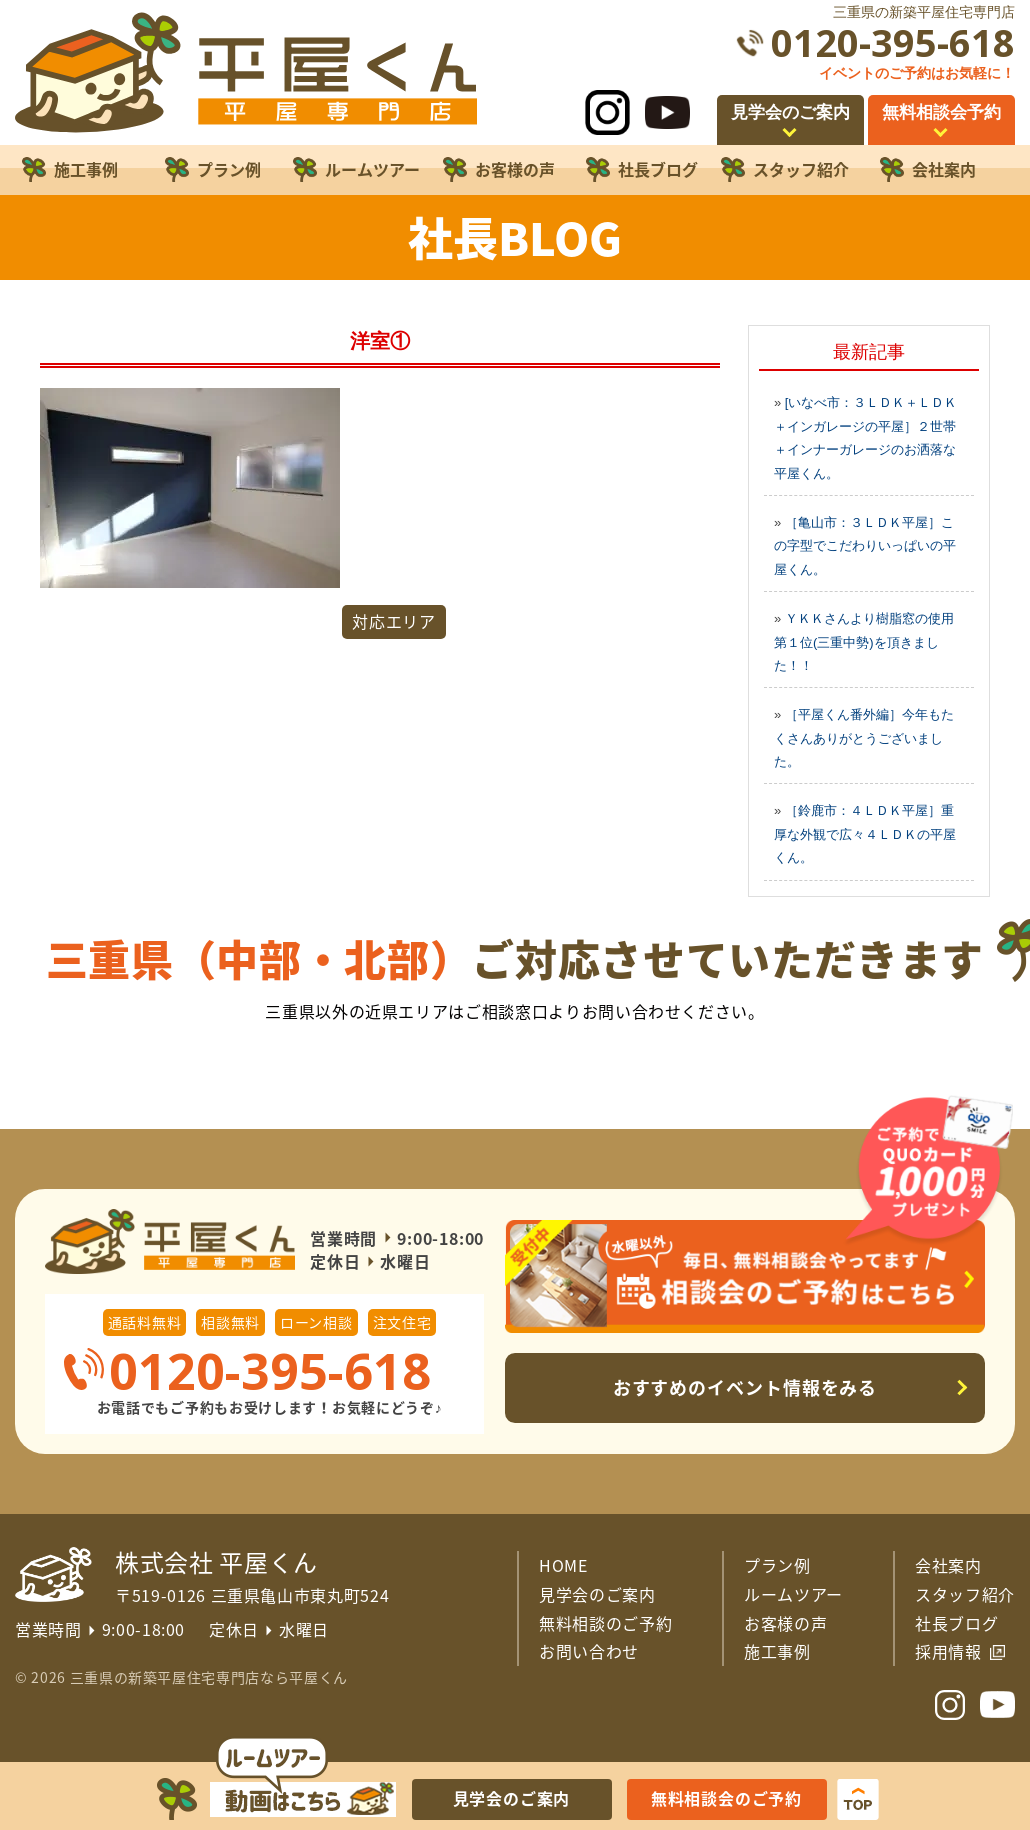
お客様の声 (785, 1623)
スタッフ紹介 (965, 1594)
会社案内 (948, 1565)
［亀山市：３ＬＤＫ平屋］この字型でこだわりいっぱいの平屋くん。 (865, 546)
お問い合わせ (589, 1651)
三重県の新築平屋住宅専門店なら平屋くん (209, 1677)
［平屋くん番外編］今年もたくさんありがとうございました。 (864, 738)
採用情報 (948, 1651)
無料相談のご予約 (605, 1623)
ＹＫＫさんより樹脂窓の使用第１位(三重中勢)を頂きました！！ (864, 642)
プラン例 (777, 1565)
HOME (563, 1565)
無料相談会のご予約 (726, 1798)
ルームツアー (793, 1594)
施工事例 (777, 1651)
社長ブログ (956, 1623)
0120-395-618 (893, 42)
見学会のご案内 (597, 1594)
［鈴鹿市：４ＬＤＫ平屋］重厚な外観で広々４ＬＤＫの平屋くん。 (865, 834)
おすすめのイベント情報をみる (745, 1387)
